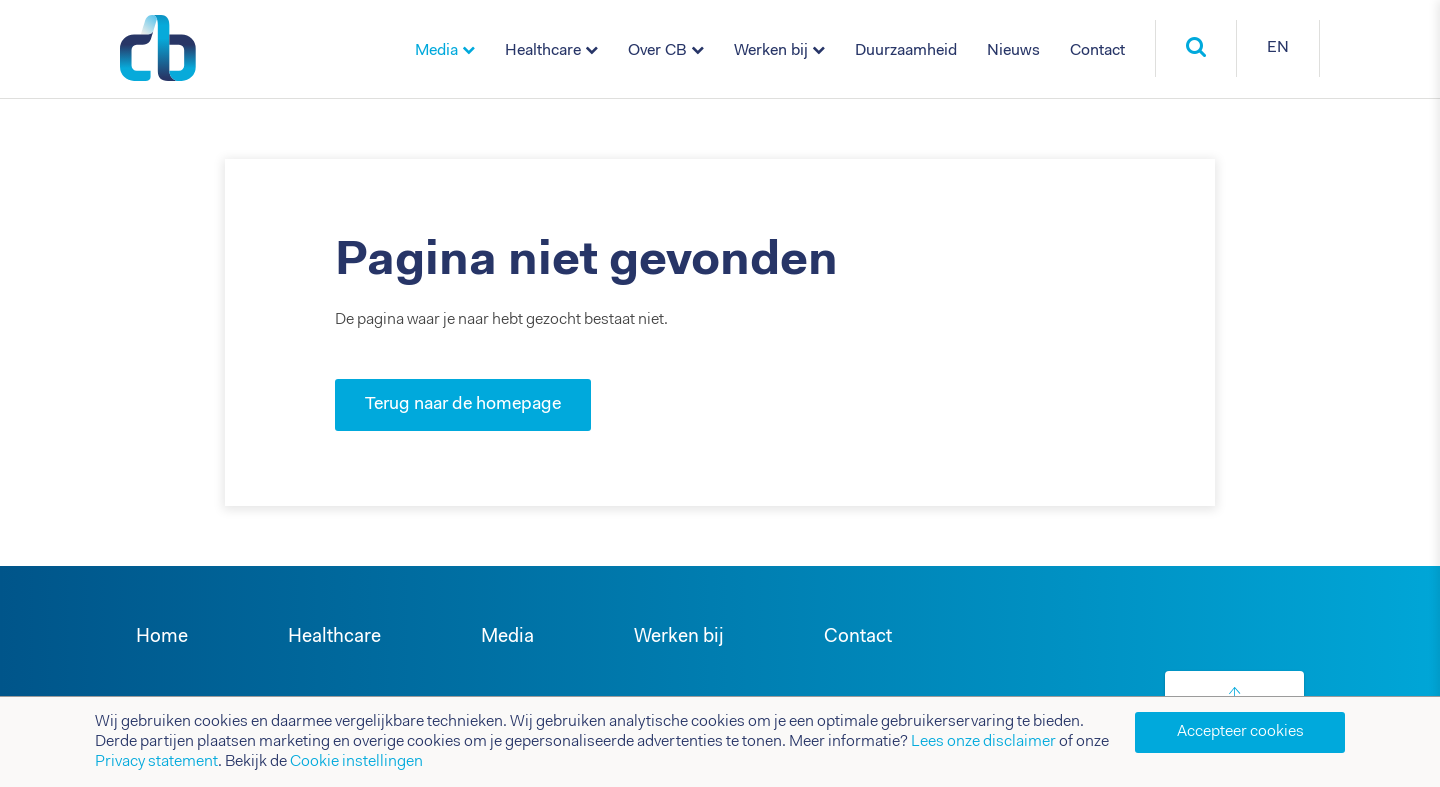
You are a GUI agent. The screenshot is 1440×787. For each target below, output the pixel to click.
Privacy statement (156, 762)
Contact (1097, 51)
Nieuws (1013, 51)
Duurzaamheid (906, 51)
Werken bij (771, 51)
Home (162, 637)
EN (1278, 48)
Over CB (657, 51)
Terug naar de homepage (463, 405)
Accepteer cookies (1240, 732)
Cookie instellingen (356, 762)
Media (436, 51)
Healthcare (543, 51)
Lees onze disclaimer (983, 742)
